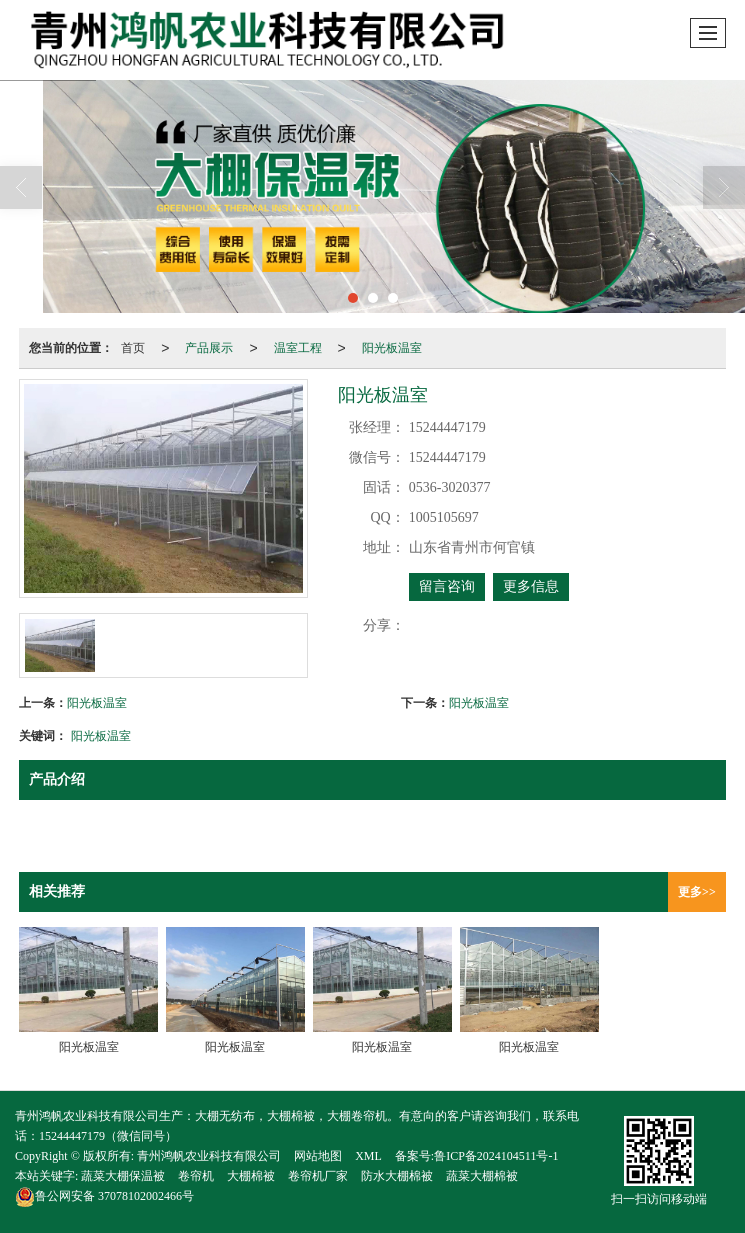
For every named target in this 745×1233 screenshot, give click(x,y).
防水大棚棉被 (397, 1176)
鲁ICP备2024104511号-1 (496, 1156)
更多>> (697, 892)
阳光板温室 (392, 348)
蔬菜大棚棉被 (482, 1176)
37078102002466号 (104, 1196)
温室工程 (298, 348)
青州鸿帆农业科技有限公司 (209, 1156)
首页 (133, 348)
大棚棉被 (251, 1176)
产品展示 (209, 348)
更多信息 (531, 586)
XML (368, 1156)
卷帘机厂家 (318, 1176)
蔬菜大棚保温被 (123, 1176)
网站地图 (318, 1156)
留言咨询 (447, 586)
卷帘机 (196, 1176)
